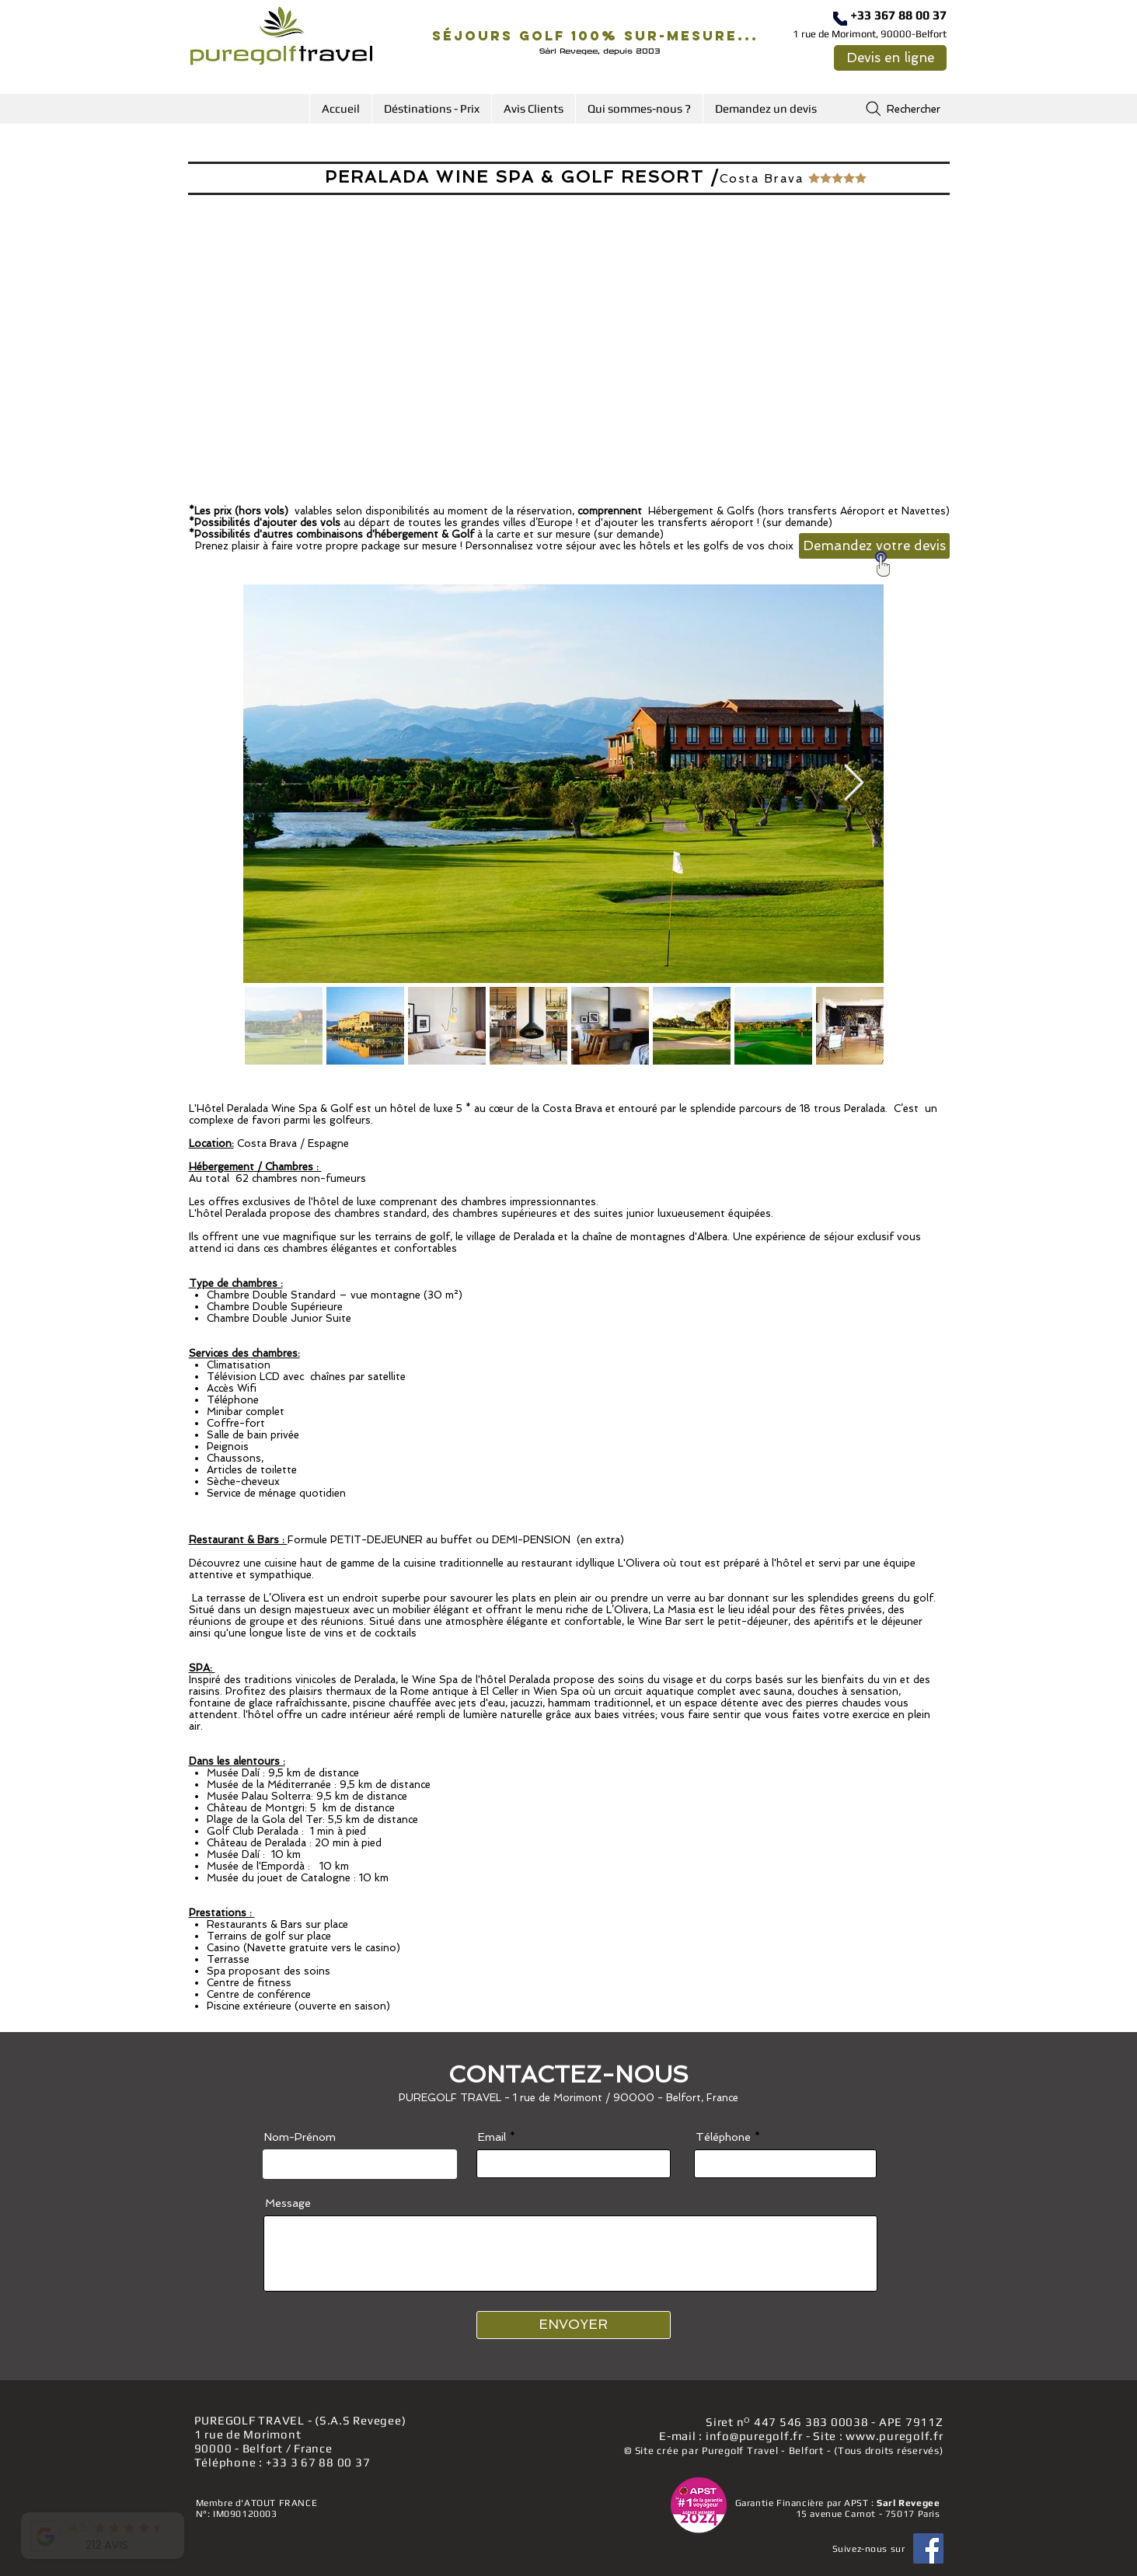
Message (288, 2203)
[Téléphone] (840, 19)
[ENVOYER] (573, 2325)
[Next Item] (854, 783)
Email (492, 2137)
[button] (431, 109)
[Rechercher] (902, 108)
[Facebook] (928, 2548)
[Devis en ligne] (890, 58)
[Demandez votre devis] (874, 546)
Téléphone (723, 2137)
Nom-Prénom (300, 2137)
